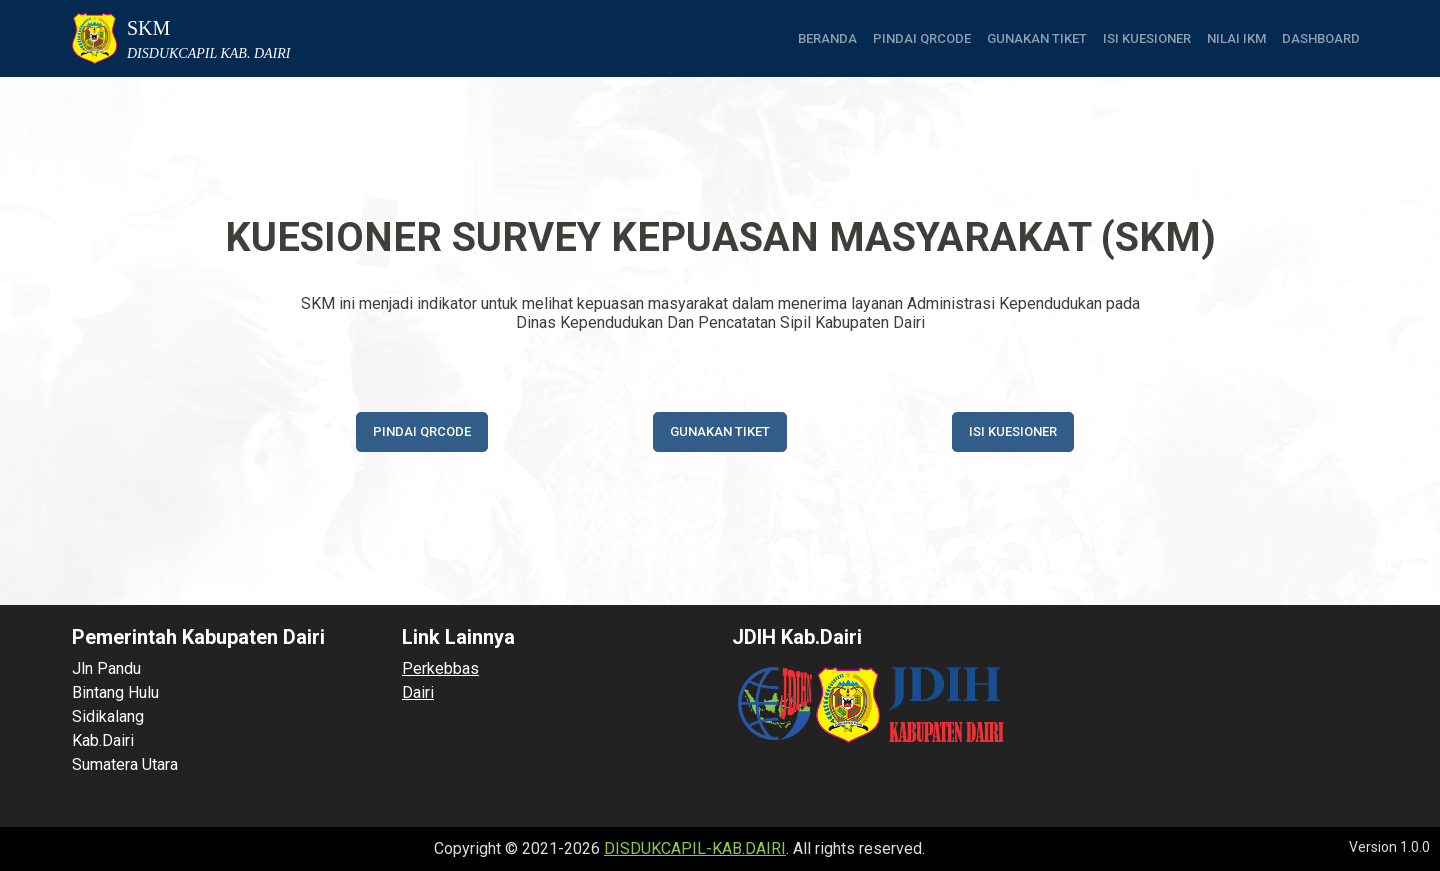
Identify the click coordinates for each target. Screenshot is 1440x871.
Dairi (418, 692)
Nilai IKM (1236, 38)
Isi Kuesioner (1147, 38)
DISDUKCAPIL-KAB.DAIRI (695, 848)
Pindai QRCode (922, 38)
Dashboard (1321, 38)
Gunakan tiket (1037, 38)
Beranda (827, 38)
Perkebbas (440, 668)
